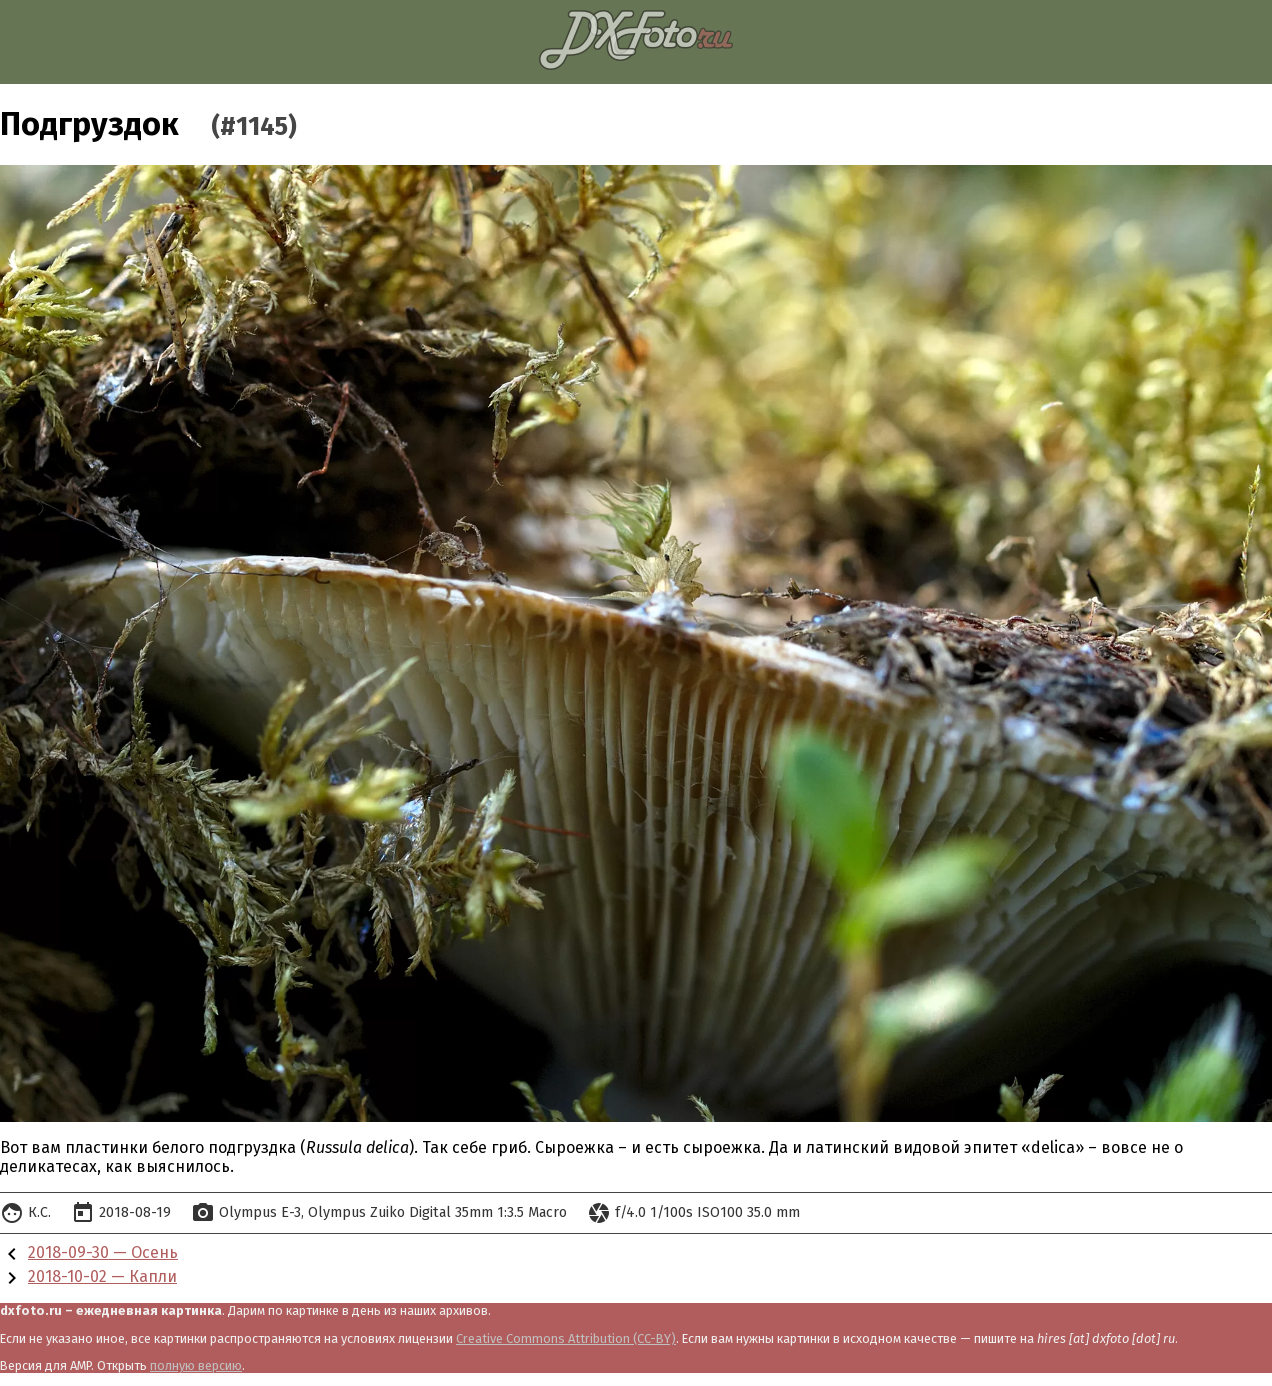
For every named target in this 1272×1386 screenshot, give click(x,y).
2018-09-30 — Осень (103, 1252)
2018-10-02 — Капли (102, 1276)
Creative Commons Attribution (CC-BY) (566, 1338)
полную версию (196, 1365)
